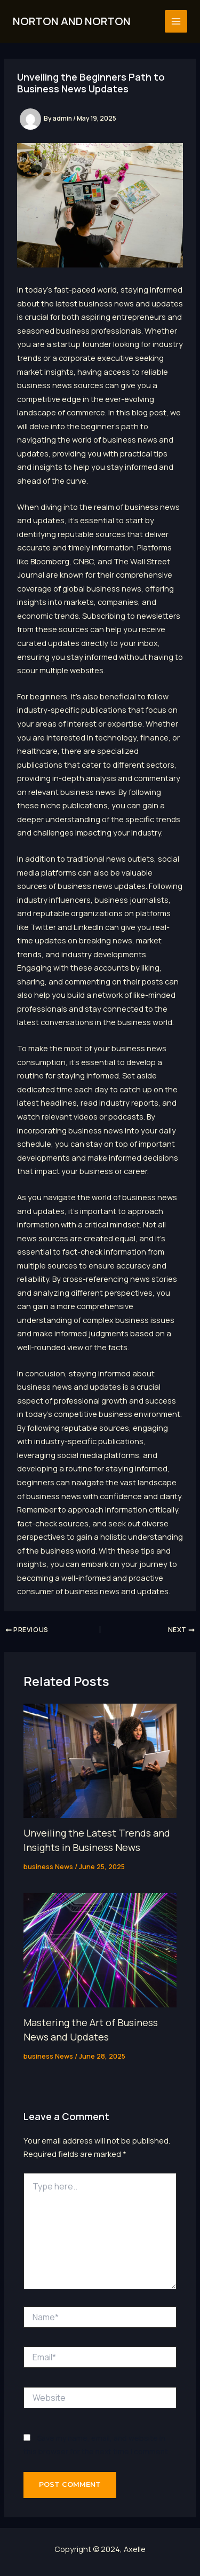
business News (48, 1866)
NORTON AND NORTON (72, 21)
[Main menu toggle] (176, 21)
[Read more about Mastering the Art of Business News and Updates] (99, 1949)
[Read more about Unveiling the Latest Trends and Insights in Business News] (99, 1759)
